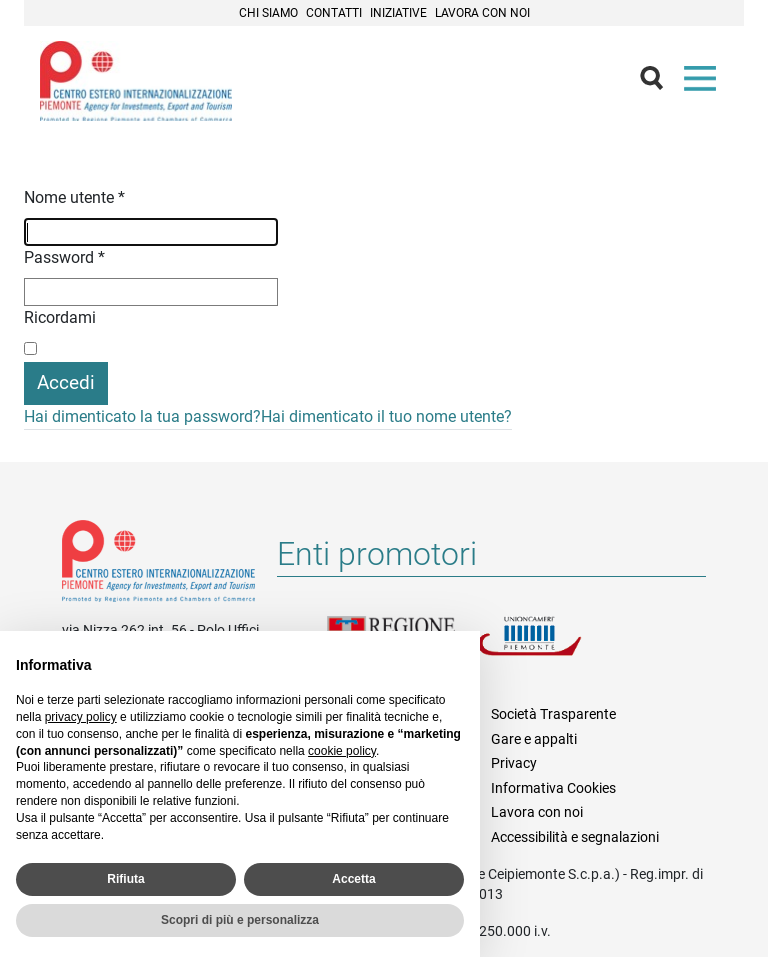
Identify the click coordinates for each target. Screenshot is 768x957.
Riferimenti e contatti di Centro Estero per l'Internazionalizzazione (158, 565)
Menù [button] (704, 83)
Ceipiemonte (136, 81)
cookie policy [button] (342, 751)
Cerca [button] (660, 83)
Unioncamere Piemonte (552, 648)
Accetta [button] (353, 879)
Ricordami (60, 317)
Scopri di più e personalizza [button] (240, 920)
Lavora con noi (482, 13)
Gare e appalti (534, 739)
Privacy (514, 763)
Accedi (66, 382)
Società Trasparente (553, 714)
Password (64, 257)
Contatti (334, 13)
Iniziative (398, 13)
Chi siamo (268, 13)
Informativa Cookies (553, 788)
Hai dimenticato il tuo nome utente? (386, 416)
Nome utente (74, 197)
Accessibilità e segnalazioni (575, 837)
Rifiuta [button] (125, 879)
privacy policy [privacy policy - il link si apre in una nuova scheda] (81, 717)
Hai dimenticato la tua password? (142, 416)
